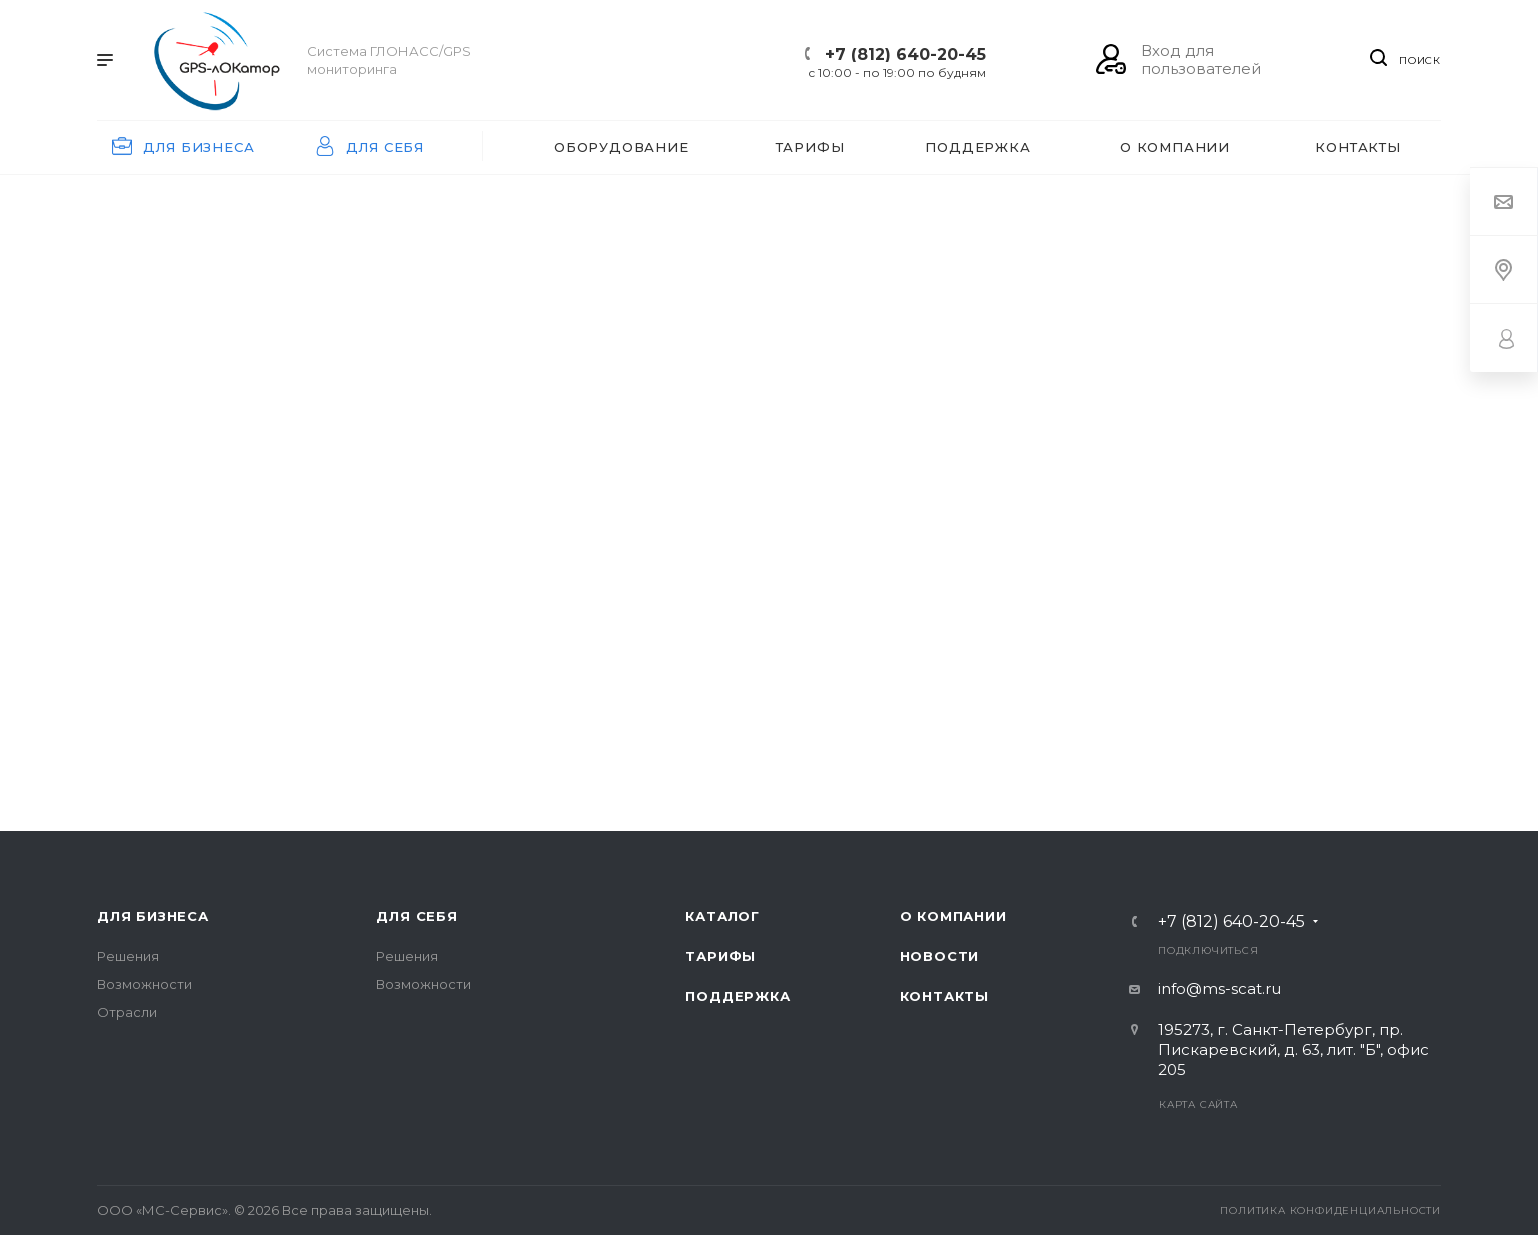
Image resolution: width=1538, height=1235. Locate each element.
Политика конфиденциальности (1330, 1210)
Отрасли (127, 1012)
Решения (128, 956)
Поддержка (737, 996)
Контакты (944, 996)
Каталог (722, 916)
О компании (953, 916)
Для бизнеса (153, 916)
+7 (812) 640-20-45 (905, 54)
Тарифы (720, 956)
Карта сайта (1198, 1104)
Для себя (416, 916)
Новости (940, 956)
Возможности (144, 984)
